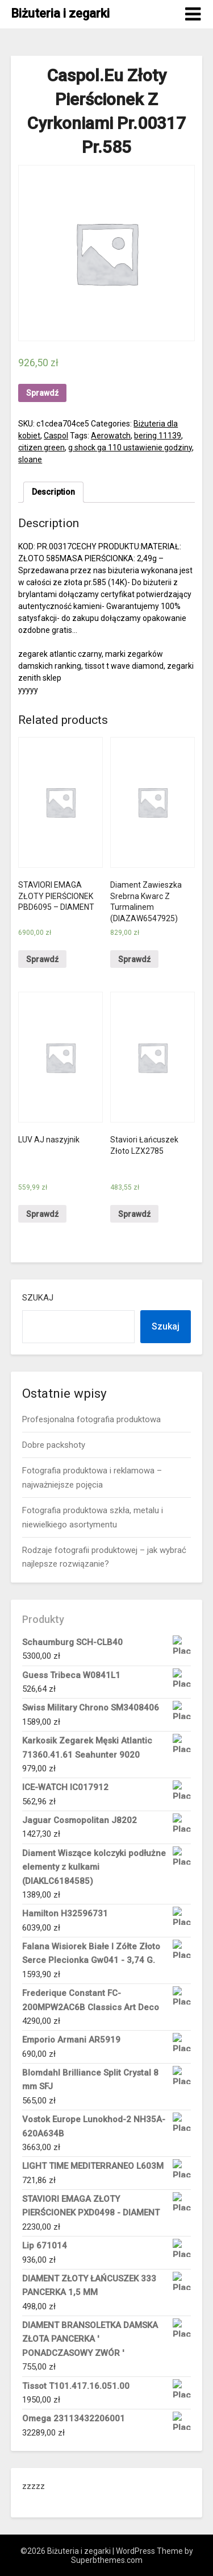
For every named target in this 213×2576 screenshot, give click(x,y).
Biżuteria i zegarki (60, 13)
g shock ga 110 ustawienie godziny (130, 447)
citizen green (41, 447)
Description (53, 491)
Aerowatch (111, 435)
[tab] (53, 492)
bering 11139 (157, 435)
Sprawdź (42, 392)
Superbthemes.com (107, 2560)
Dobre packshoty (53, 1445)
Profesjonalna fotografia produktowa (91, 1419)
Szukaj (37, 1298)
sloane (30, 459)
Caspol (56, 435)
